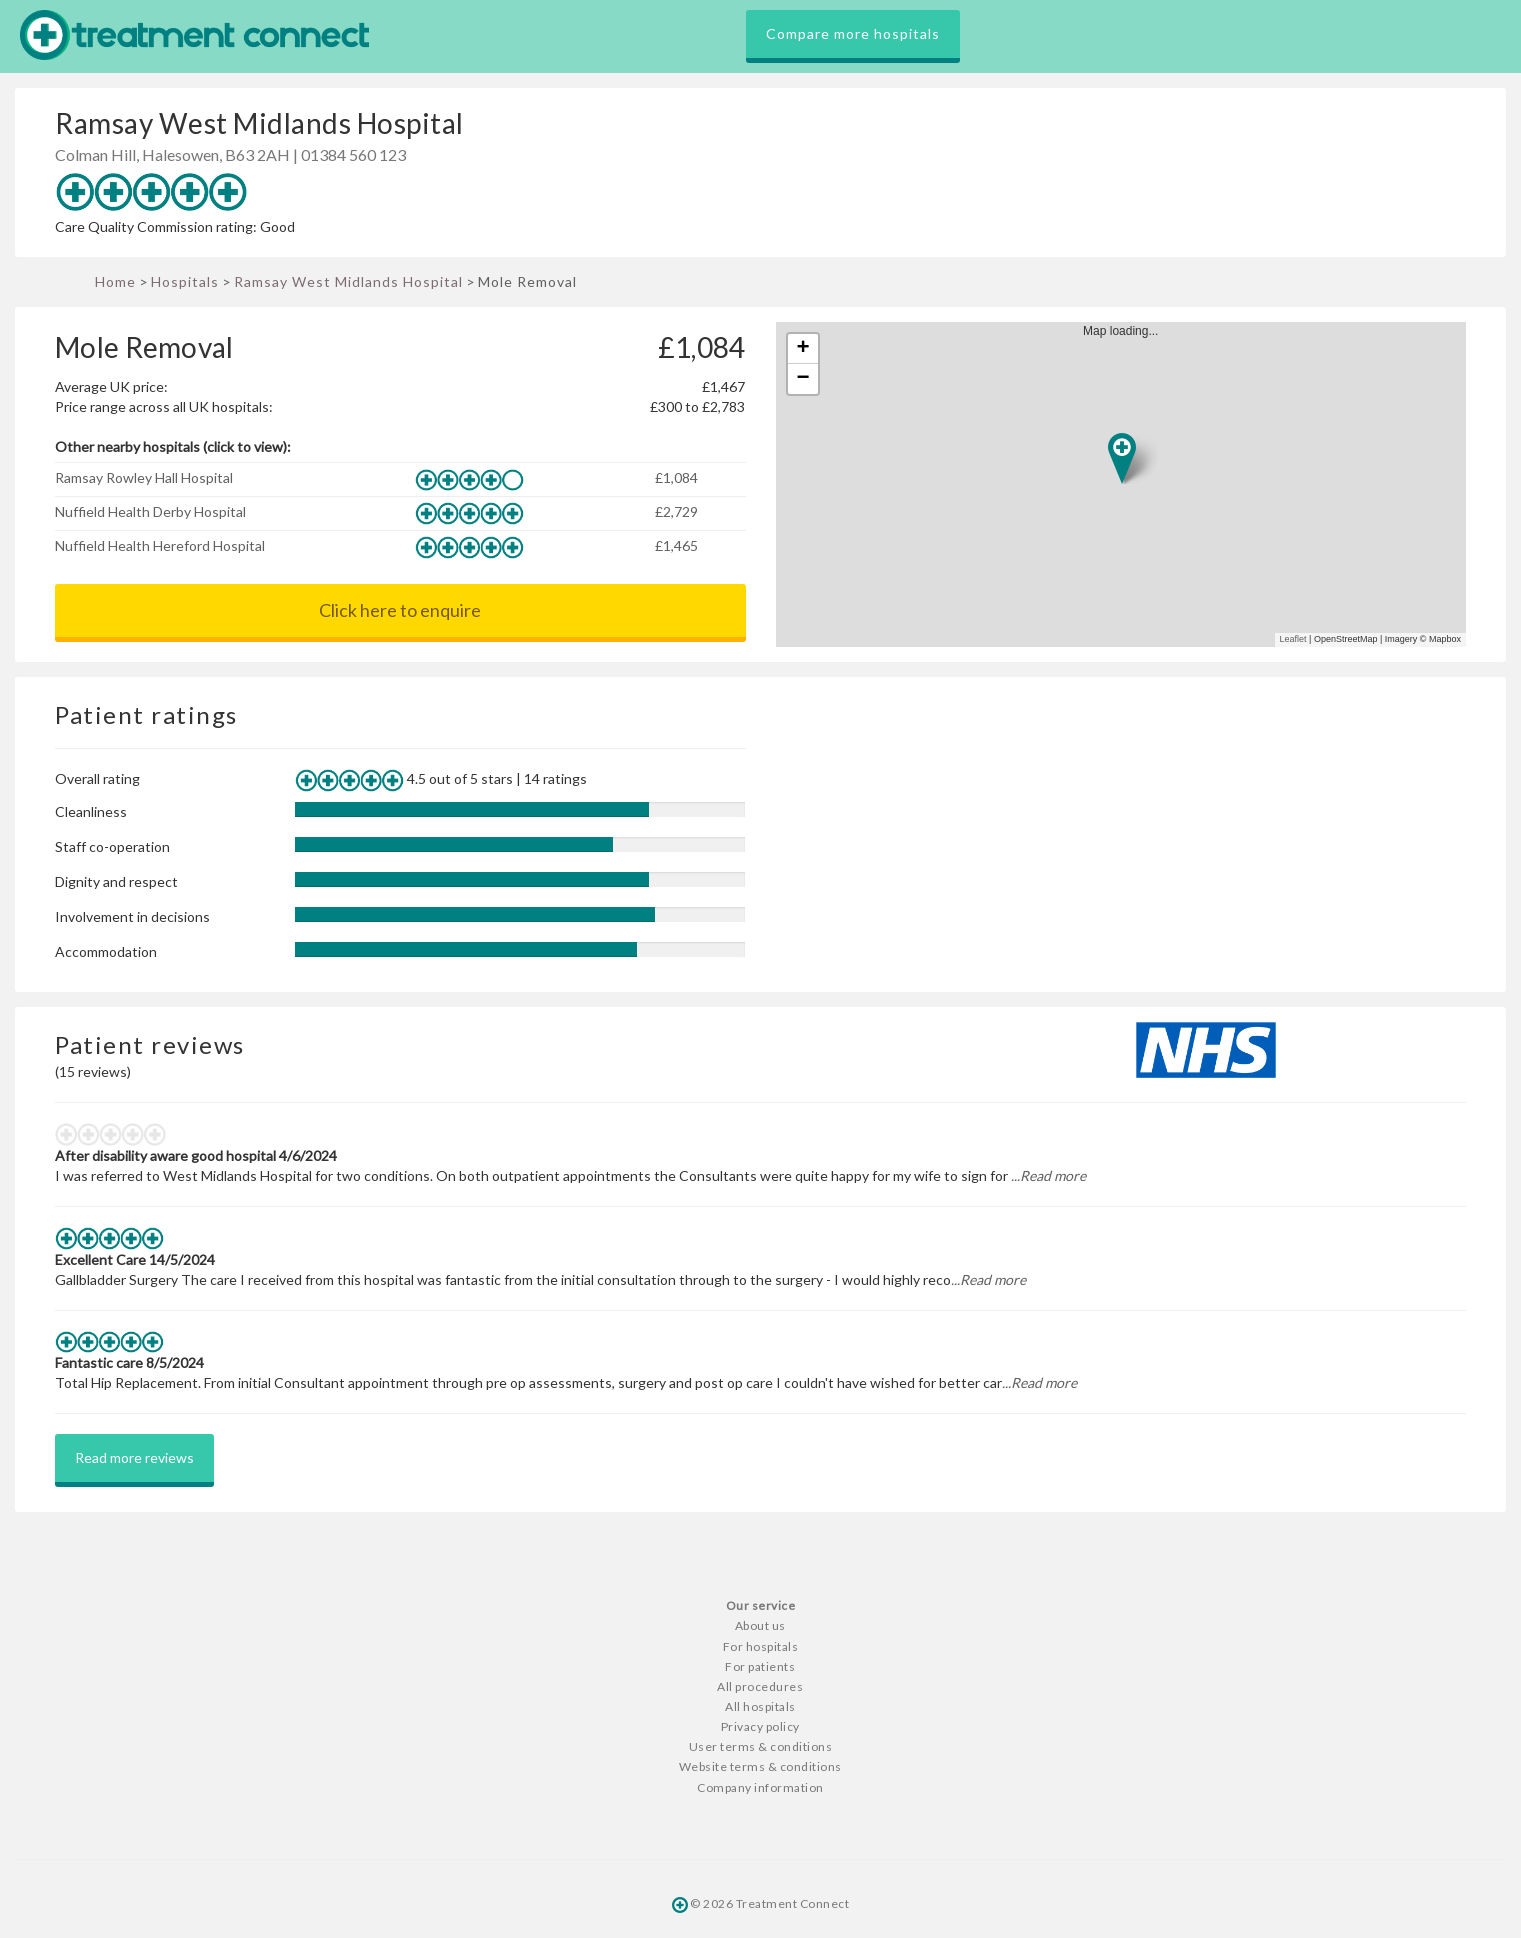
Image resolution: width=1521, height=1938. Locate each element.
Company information (760, 1787)
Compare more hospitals (853, 33)
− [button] (802, 379)
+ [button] (802, 349)
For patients (760, 1666)
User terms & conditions (761, 1746)
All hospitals (760, 1706)
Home (115, 281)
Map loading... (1128, 484)
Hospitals (185, 281)
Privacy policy (760, 1726)
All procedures (760, 1686)
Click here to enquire (400, 610)
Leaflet (1293, 639)
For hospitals (761, 1646)
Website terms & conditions (760, 1766)
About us (760, 1625)
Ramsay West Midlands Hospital (348, 281)
